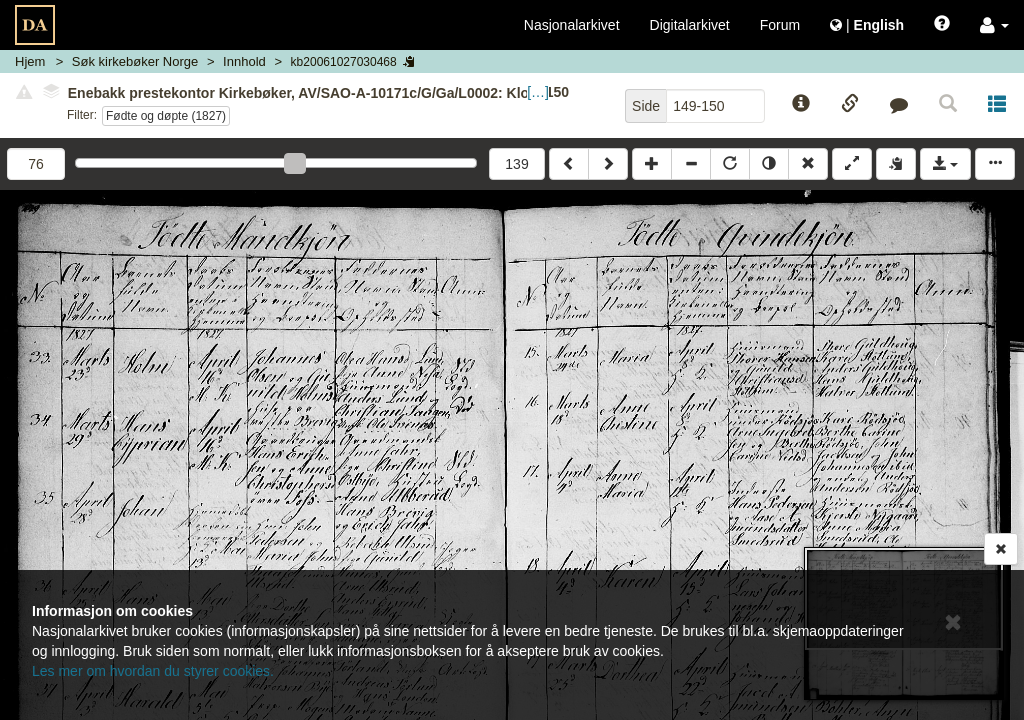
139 (516, 164)
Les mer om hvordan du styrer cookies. (153, 671)
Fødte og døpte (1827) (166, 116)
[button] (994, 25)
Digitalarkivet (690, 25)
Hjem (30, 61)
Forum (780, 25)
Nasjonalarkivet (572, 25)
